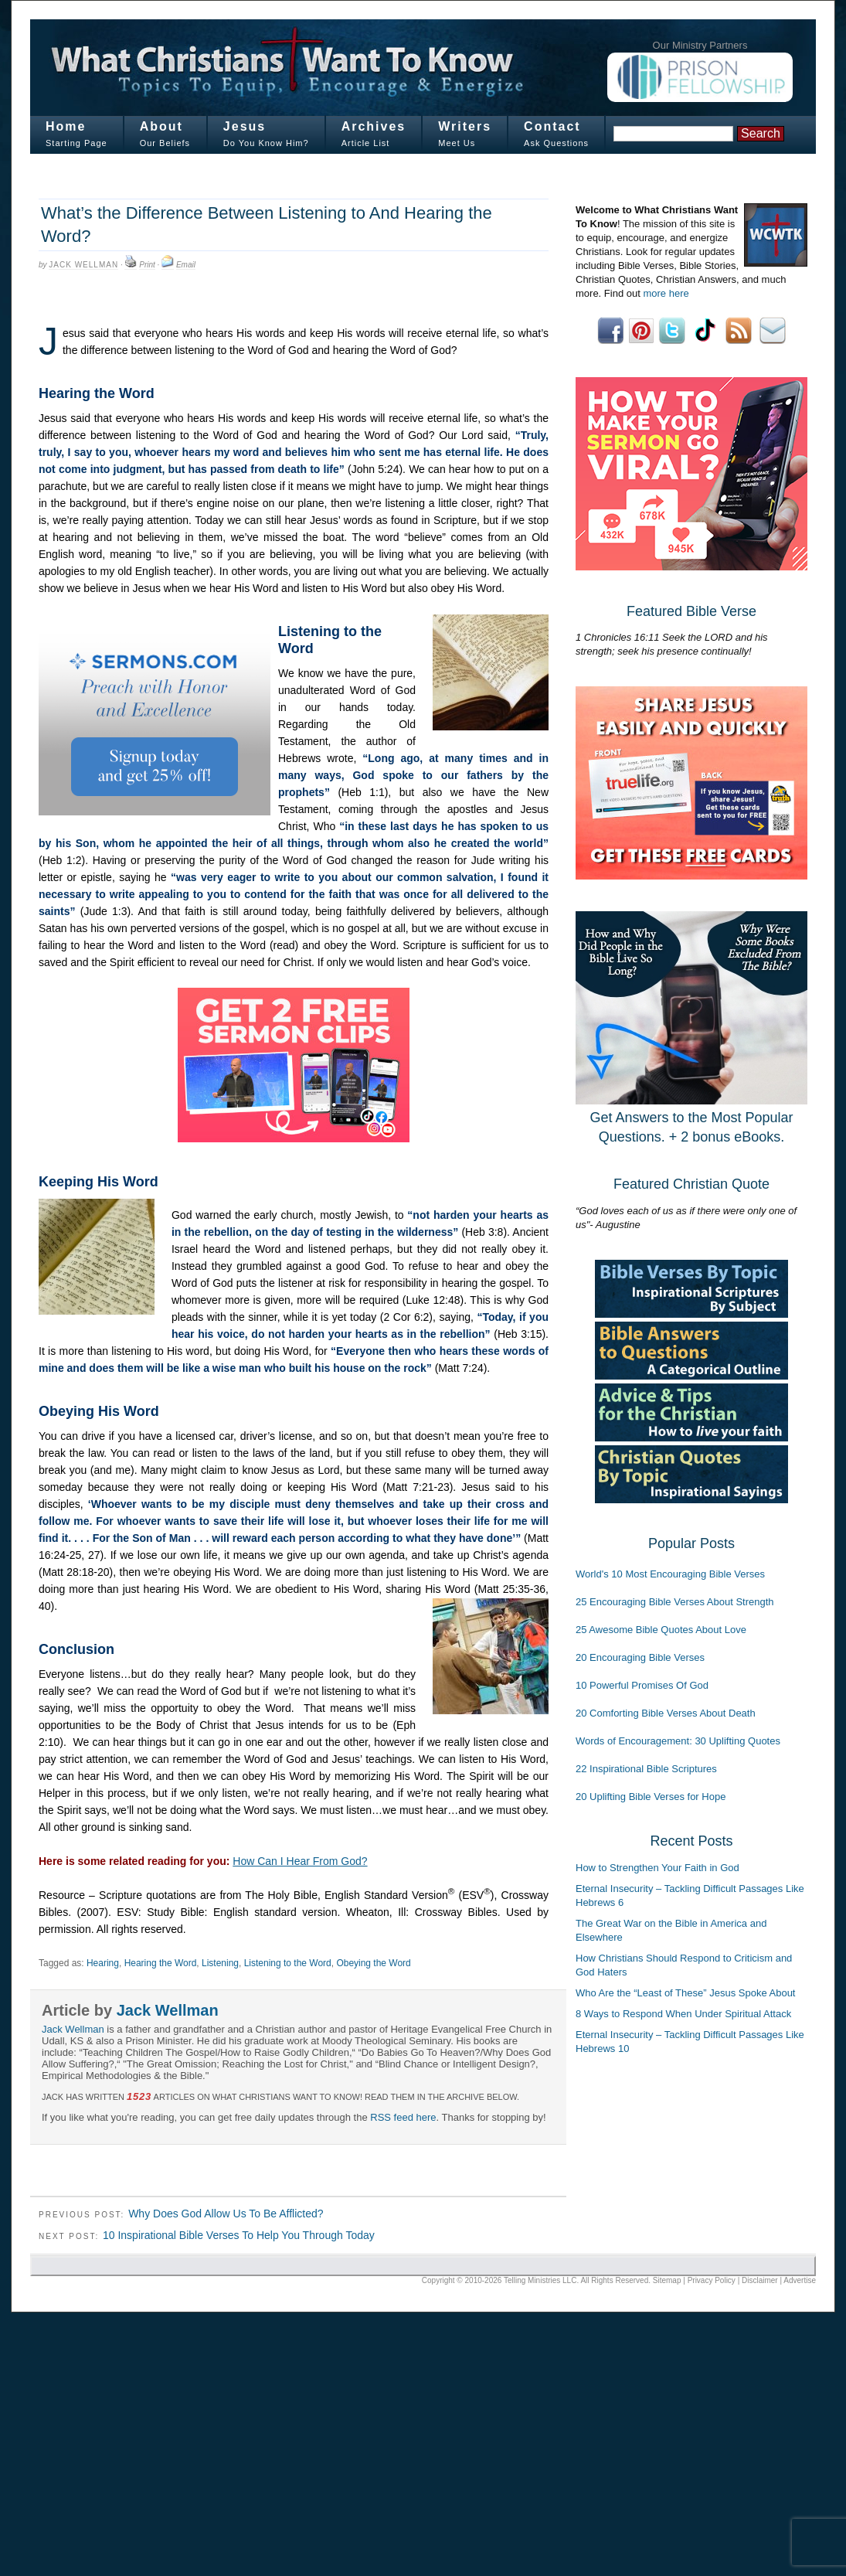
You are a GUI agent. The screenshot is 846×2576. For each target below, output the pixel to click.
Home (66, 126)
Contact (552, 126)
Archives (373, 126)
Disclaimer (760, 2280)
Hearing (103, 1963)
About (161, 126)
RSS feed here (403, 2117)
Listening (220, 1963)
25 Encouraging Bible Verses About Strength (675, 1602)
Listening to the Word (287, 1963)
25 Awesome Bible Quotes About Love (661, 1629)
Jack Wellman (83, 264)
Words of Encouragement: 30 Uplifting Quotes (678, 1741)
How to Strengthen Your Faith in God (657, 1867)
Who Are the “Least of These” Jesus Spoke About (685, 1993)
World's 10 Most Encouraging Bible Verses (670, 1574)
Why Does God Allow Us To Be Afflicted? (225, 2213)
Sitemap (667, 2280)
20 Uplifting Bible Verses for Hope (650, 1796)
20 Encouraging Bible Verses (640, 1657)
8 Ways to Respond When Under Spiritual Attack (683, 2014)
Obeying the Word (373, 1963)
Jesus (244, 126)
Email (185, 264)
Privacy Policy (712, 2280)
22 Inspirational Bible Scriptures (646, 1769)
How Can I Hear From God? (300, 1861)
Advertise (799, 2280)
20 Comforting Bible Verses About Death (666, 1713)
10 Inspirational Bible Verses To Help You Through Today (239, 2235)
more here (665, 293)
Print (147, 264)
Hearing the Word (160, 1963)
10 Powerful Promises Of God (642, 1685)
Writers (464, 126)
